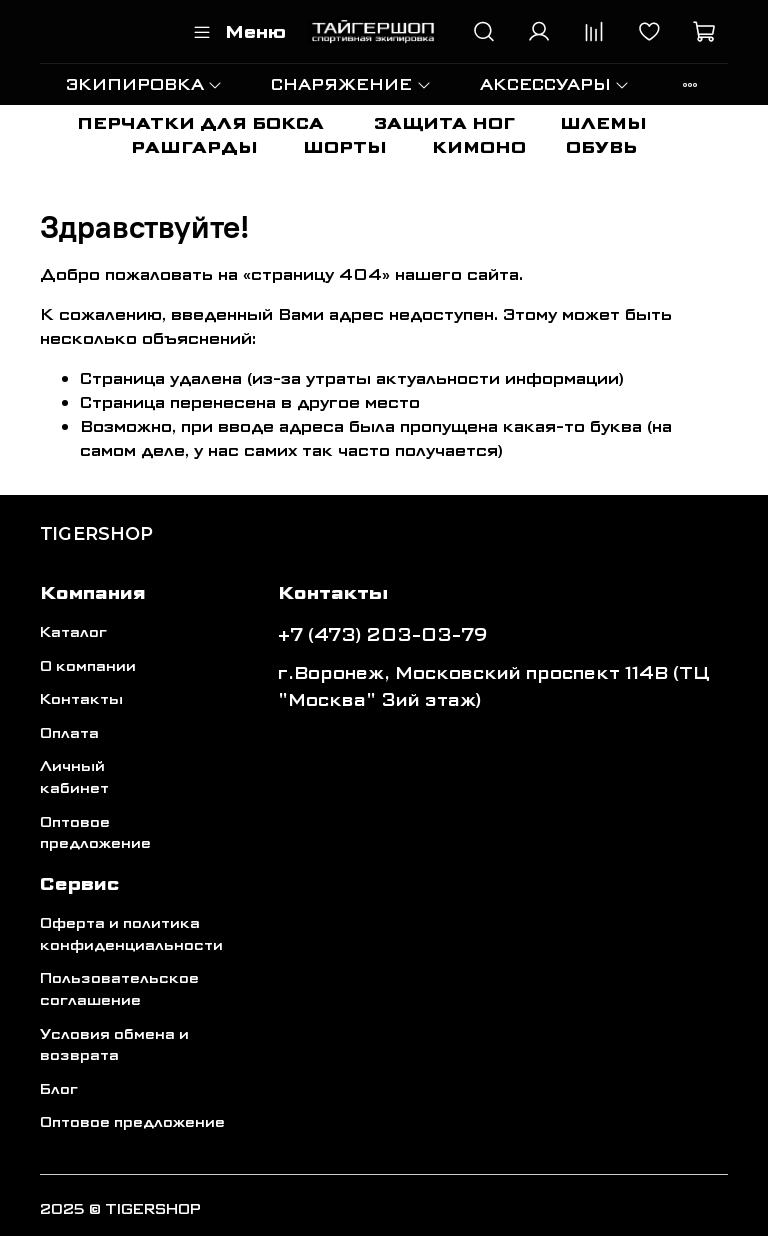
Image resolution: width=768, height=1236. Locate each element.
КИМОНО (479, 147)
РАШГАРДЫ (194, 147)
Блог (59, 1089)
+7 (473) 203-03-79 (383, 635)
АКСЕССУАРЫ (555, 84)
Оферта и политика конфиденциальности (131, 934)
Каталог (73, 632)
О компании (88, 666)
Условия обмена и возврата (114, 1045)
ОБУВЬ (601, 147)
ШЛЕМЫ (603, 123)
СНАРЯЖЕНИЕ (351, 84)
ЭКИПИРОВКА (144, 84)
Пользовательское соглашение (119, 989)
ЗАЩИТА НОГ (444, 123)
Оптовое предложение (95, 833)
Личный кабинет (74, 777)
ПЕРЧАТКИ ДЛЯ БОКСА (200, 123)
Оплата (69, 733)
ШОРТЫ (345, 147)
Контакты (81, 699)
